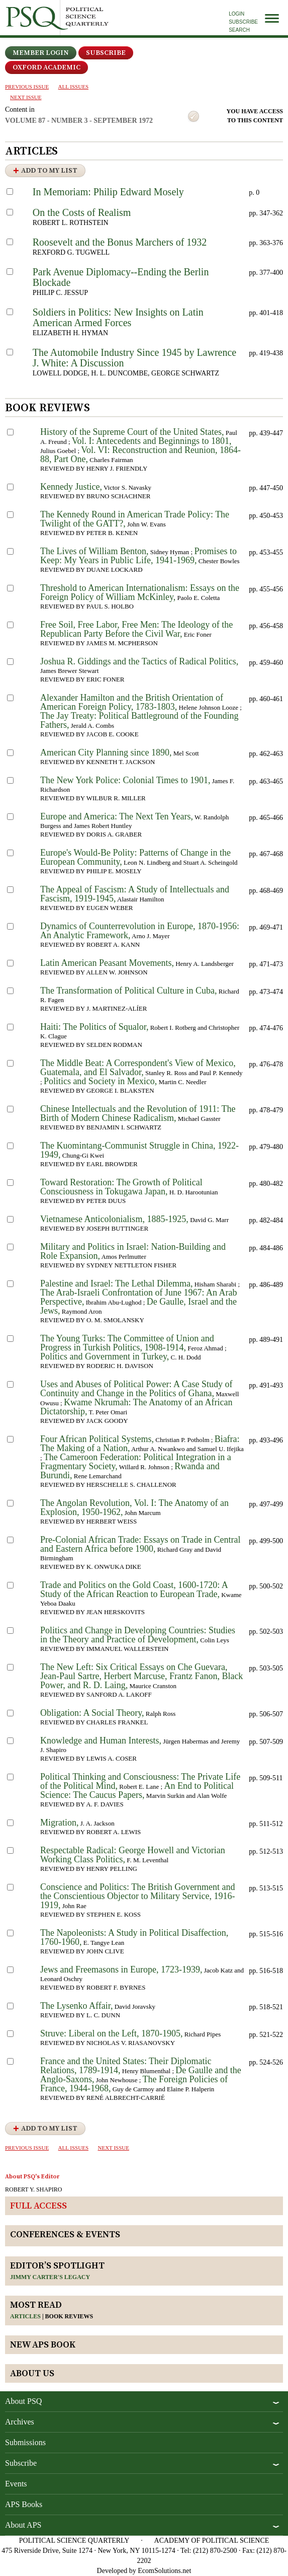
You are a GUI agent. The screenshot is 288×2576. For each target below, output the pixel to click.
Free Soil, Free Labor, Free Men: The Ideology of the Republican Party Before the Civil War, (136, 629)
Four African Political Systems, (97, 1439)
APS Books (23, 2504)
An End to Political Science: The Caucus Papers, (137, 1790)
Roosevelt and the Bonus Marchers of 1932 (120, 242)
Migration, (59, 1822)
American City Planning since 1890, (105, 752)
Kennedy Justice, (71, 487)
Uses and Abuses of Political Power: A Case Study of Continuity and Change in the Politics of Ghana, (136, 1388)
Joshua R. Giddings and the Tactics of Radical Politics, (139, 661)
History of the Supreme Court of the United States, (132, 432)
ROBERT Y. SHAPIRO (33, 2189)
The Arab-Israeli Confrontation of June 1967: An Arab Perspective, (138, 1297)
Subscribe (243, 22)
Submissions (25, 2442)
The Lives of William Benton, (94, 551)
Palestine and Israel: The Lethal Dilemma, (116, 1283)
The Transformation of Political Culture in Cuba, (128, 991)
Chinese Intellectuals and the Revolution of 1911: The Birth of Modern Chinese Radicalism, (137, 1113)
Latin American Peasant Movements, (107, 963)
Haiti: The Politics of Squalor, (94, 1027)
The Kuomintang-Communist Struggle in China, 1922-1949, (139, 1150)
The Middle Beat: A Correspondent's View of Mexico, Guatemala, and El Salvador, (138, 1067)
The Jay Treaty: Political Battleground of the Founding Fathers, (139, 720)
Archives (19, 2421)
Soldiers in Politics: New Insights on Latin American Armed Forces (118, 317)
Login (236, 14)
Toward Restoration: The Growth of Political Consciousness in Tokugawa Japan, (121, 1186)
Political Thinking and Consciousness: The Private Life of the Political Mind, (140, 1781)
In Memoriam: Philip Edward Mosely (108, 191)
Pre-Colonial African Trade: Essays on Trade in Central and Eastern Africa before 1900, (140, 1544)
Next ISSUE (25, 97)
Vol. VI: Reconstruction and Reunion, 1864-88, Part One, (140, 454)
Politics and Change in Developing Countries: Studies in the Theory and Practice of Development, (137, 1634)
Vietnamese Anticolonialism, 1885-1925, (114, 1219)
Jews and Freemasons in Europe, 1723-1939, (121, 1969)
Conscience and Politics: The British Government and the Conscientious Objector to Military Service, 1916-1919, (137, 1896)
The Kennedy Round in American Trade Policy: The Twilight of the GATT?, (134, 518)
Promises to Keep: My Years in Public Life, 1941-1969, (138, 555)
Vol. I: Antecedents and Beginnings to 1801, (152, 441)
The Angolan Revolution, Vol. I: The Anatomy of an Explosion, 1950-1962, (134, 1507)
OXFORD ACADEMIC (46, 67)
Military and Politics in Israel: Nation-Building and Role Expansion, (133, 1251)
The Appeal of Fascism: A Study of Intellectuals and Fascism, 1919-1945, (134, 893)
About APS (23, 2525)
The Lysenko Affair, (76, 2006)
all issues (73, 87)
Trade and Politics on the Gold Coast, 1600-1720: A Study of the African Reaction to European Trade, (134, 1589)
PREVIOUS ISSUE (27, 87)
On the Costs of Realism (82, 212)
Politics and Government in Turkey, (104, 1356)
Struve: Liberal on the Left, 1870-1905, (111, 2033)
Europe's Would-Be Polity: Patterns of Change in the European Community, (135, 857)
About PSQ (23, 2401)
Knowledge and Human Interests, (100, 1740)
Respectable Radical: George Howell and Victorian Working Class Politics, (132, 1854)
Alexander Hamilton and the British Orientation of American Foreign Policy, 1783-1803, (131, 702)
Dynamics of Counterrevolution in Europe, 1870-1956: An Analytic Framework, (139, 930)
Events (16, 2483)
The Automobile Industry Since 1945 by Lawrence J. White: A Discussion (134, 357)
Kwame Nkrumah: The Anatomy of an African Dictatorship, (136, 1406)
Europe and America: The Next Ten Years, (116, 816)
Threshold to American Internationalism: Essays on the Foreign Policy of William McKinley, (139, 592)
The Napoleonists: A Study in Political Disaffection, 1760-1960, (134, 1937)
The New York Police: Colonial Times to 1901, (125, 780)
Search (239, 30)
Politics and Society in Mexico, (100, 1081)
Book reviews (69, 2316)
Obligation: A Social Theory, (92, 1713)
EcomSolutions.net (164, 2570)
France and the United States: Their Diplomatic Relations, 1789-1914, (126, 2065)
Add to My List (49, 170)
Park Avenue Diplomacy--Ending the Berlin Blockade (121, 277)
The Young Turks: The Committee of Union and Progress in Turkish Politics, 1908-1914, (127, 1342)
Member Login (41, 52)
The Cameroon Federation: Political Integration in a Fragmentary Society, (135, 1461)
